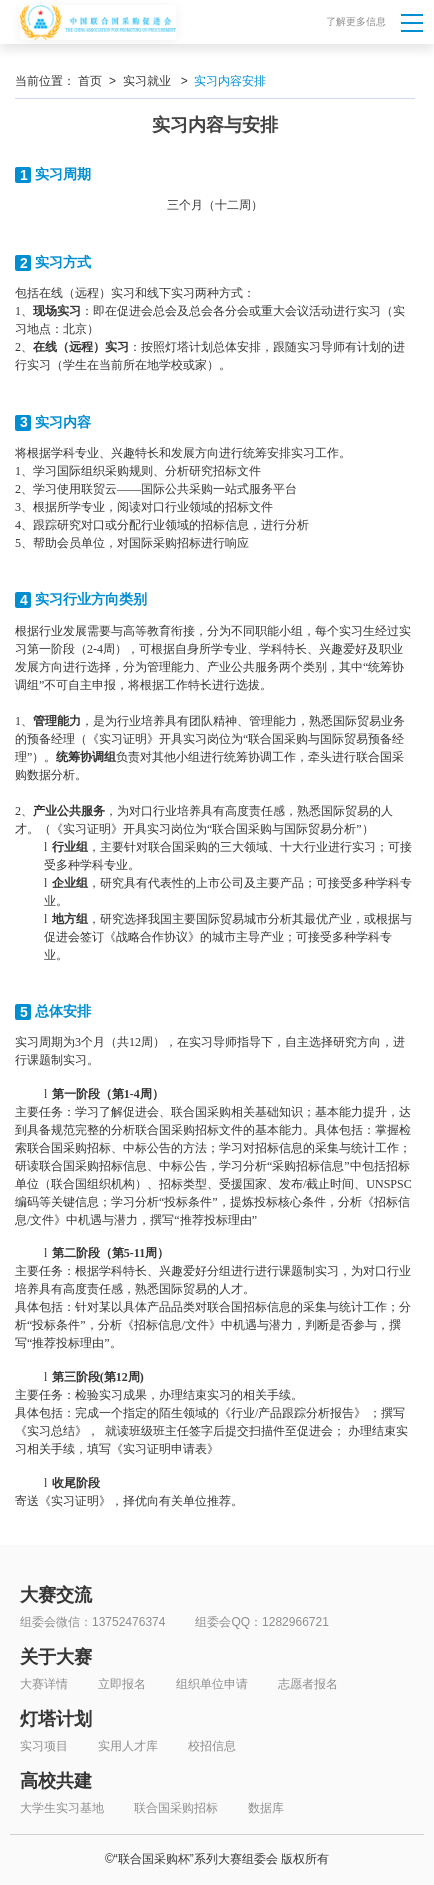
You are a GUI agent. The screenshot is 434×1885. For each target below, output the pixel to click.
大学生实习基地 (62, 1808)
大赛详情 (44, 1684)
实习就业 (147, 81)
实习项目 (44, 1746)
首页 (90, 81)
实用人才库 (128, 1746)
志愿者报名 (308, 1684)
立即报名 (122, 1684)
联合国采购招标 (176, 1808)
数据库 (266, 1808)
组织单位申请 (212, 1684)
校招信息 (212, 1746)
